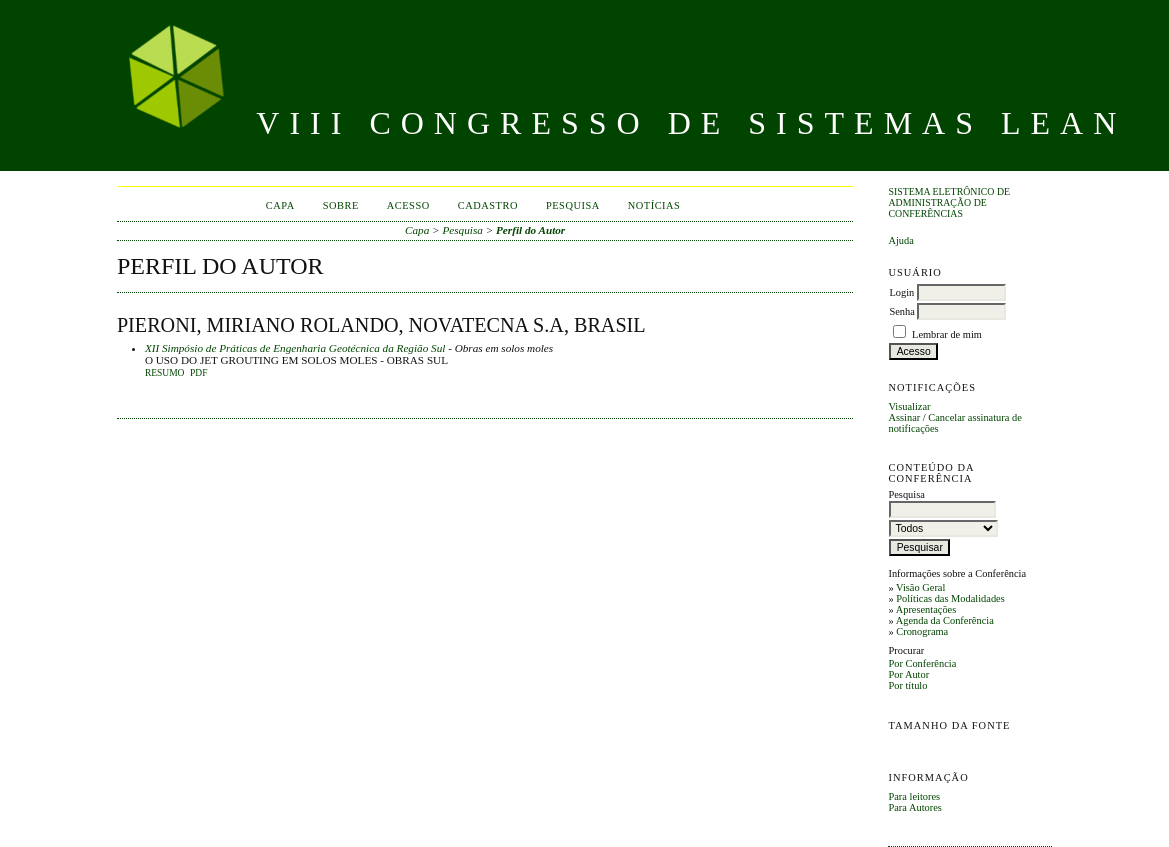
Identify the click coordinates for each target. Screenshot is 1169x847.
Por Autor (908, 674)
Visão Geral (920, 587)
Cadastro (488, 205)
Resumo (165, 373)
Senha (901, 311)
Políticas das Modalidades (950, 598)
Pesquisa (573, 205)
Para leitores (914, 796)
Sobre (341, 205)
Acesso (408, 205)
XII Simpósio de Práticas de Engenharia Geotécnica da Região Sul (295, 348)
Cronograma (922, 631)
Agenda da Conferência (945, 620)
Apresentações (926, 609)
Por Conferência (922, 663)
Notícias (654, 205)
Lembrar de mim (947, 334)
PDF (198, 373)
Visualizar (909, 406)
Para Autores (914, 807)
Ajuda (900, 240)
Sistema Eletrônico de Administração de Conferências (949, 202)
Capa (280, 205)
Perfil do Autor (530, 230)
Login (901, 292)
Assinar (904, 417)
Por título (907, 685)
